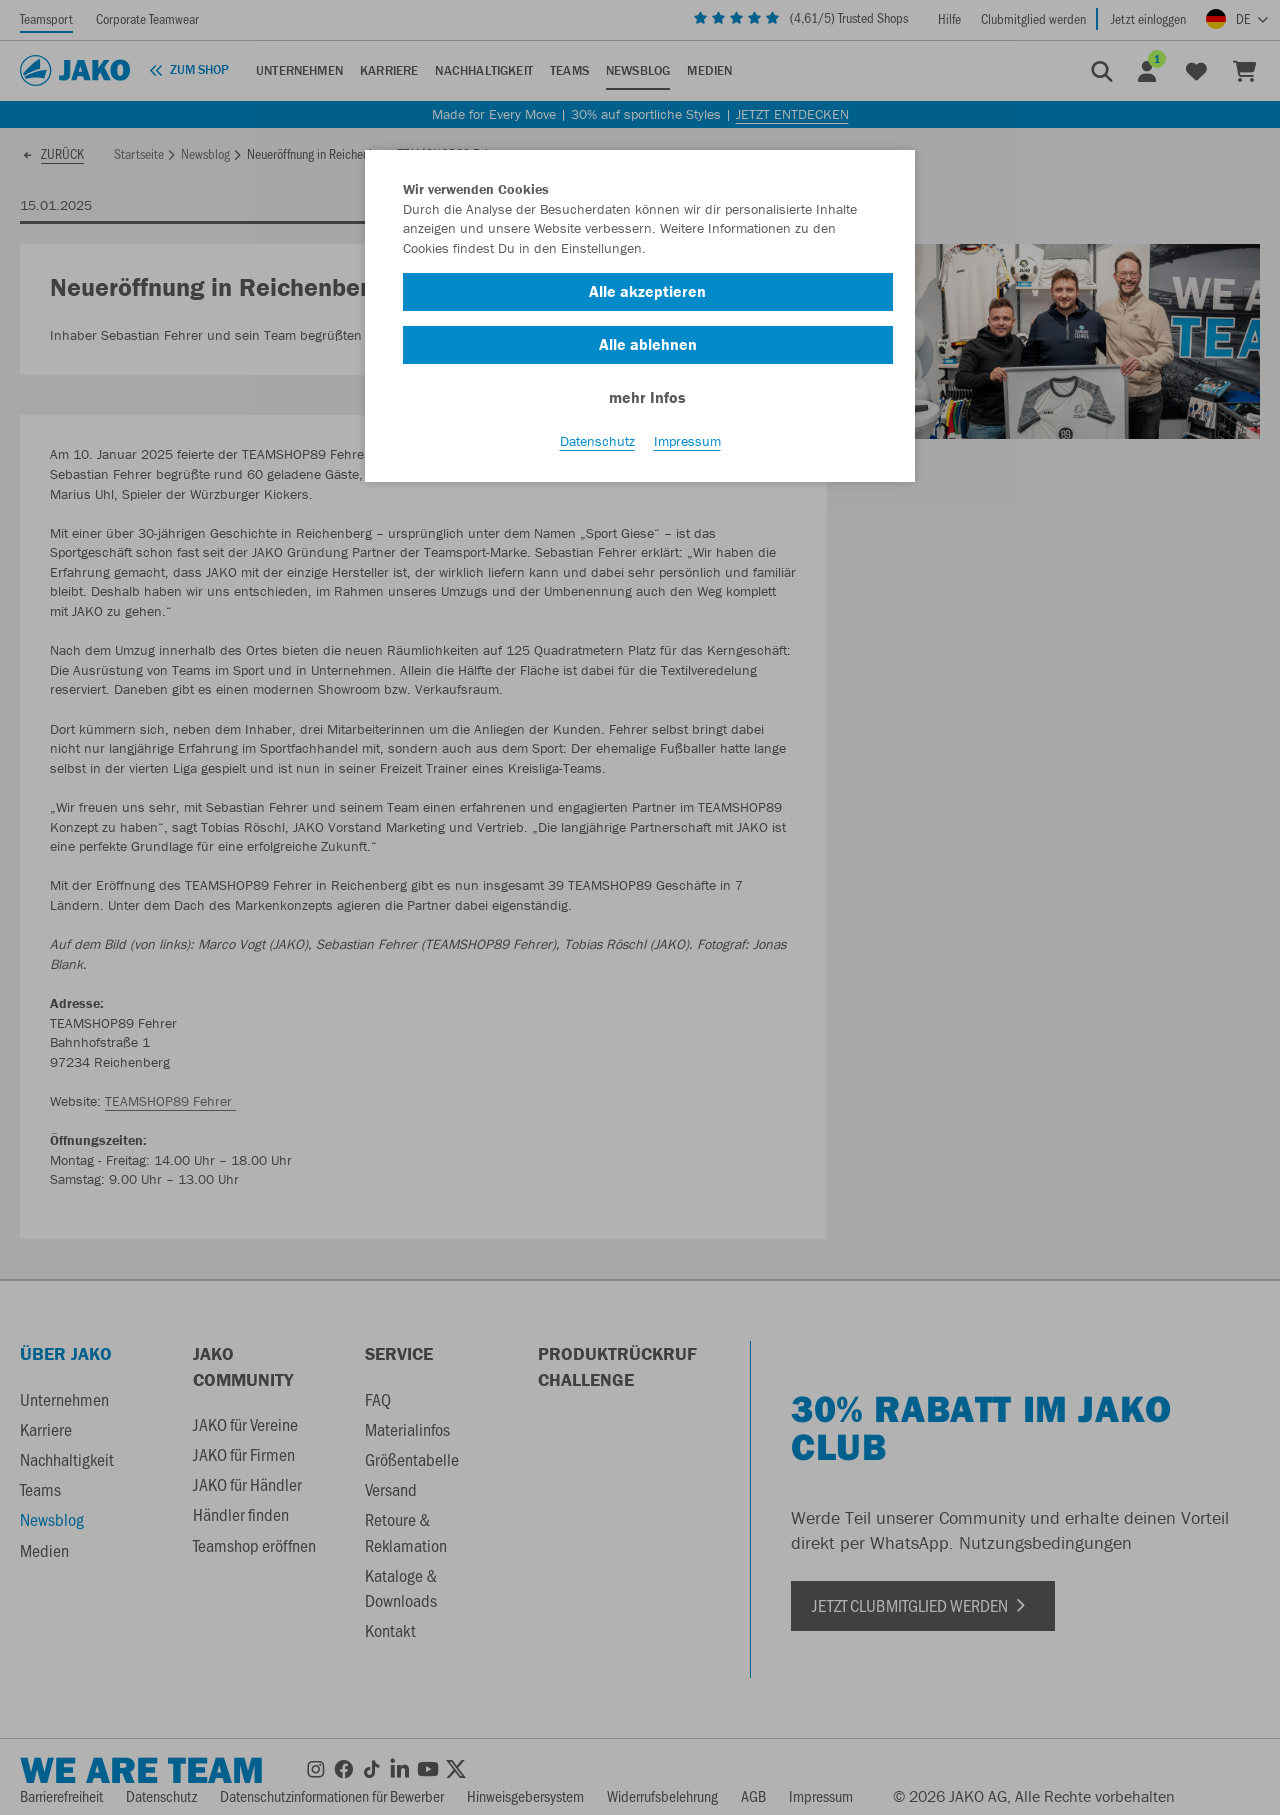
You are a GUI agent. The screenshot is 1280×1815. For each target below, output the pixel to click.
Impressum (687, 441)
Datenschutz (597, 441)
